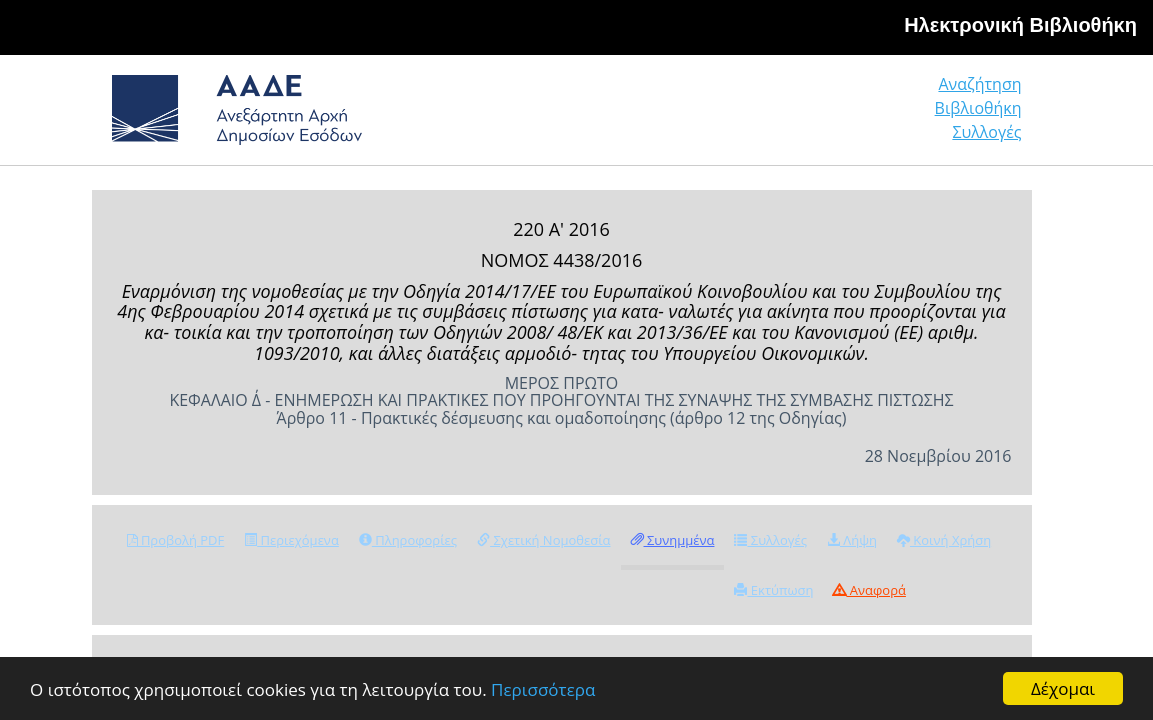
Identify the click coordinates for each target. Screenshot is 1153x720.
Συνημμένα (673, 540)
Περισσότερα (543, 689)
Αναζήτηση (716, 116)
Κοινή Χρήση (944, 540)
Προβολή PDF (176, 540)
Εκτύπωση (773, 590)
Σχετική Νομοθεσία (543, 540)
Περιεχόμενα (291, 540)
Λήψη (852, 540)
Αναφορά (869, 590)
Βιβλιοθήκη (856, 116)
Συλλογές (988, 116)
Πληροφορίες (408, 540)
